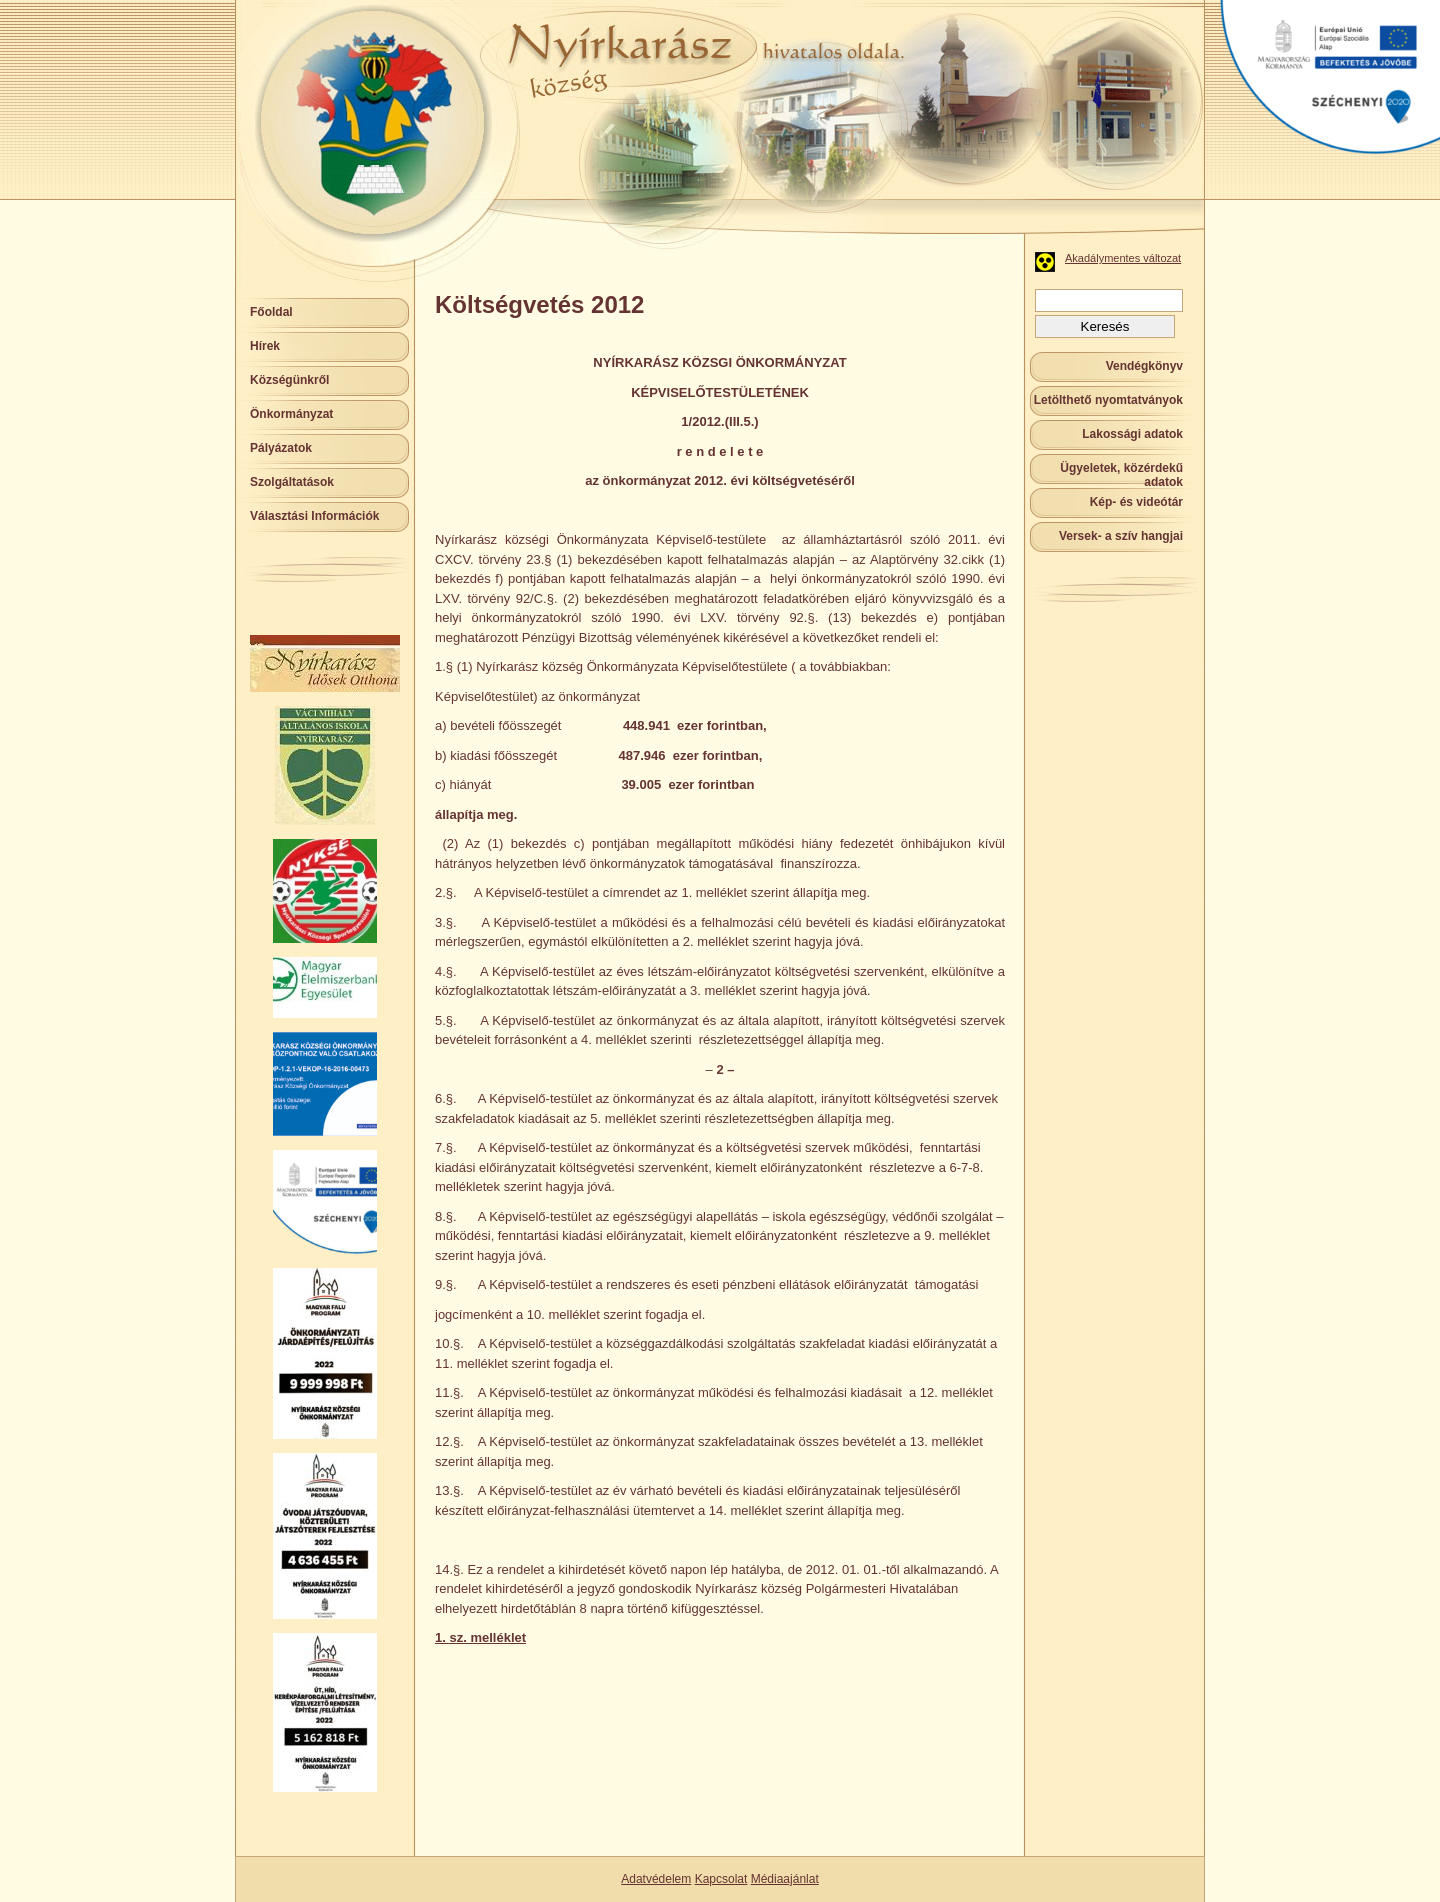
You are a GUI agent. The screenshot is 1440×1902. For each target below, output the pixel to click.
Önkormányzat (291, 414)
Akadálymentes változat (1123, 258)
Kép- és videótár (1136, 502)
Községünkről (289, 380)
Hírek (265, 346)
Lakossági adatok (1132, 434)
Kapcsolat (721, 1879)
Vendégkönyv (1144, 366)
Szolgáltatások (292, 482)
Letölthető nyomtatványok (1108, 400)
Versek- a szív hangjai (1121, 536)
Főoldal (271, 312)
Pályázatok (281, 448)
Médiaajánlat (785, 1879)
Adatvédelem (656, 1879)
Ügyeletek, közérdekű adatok (1121, 475)
